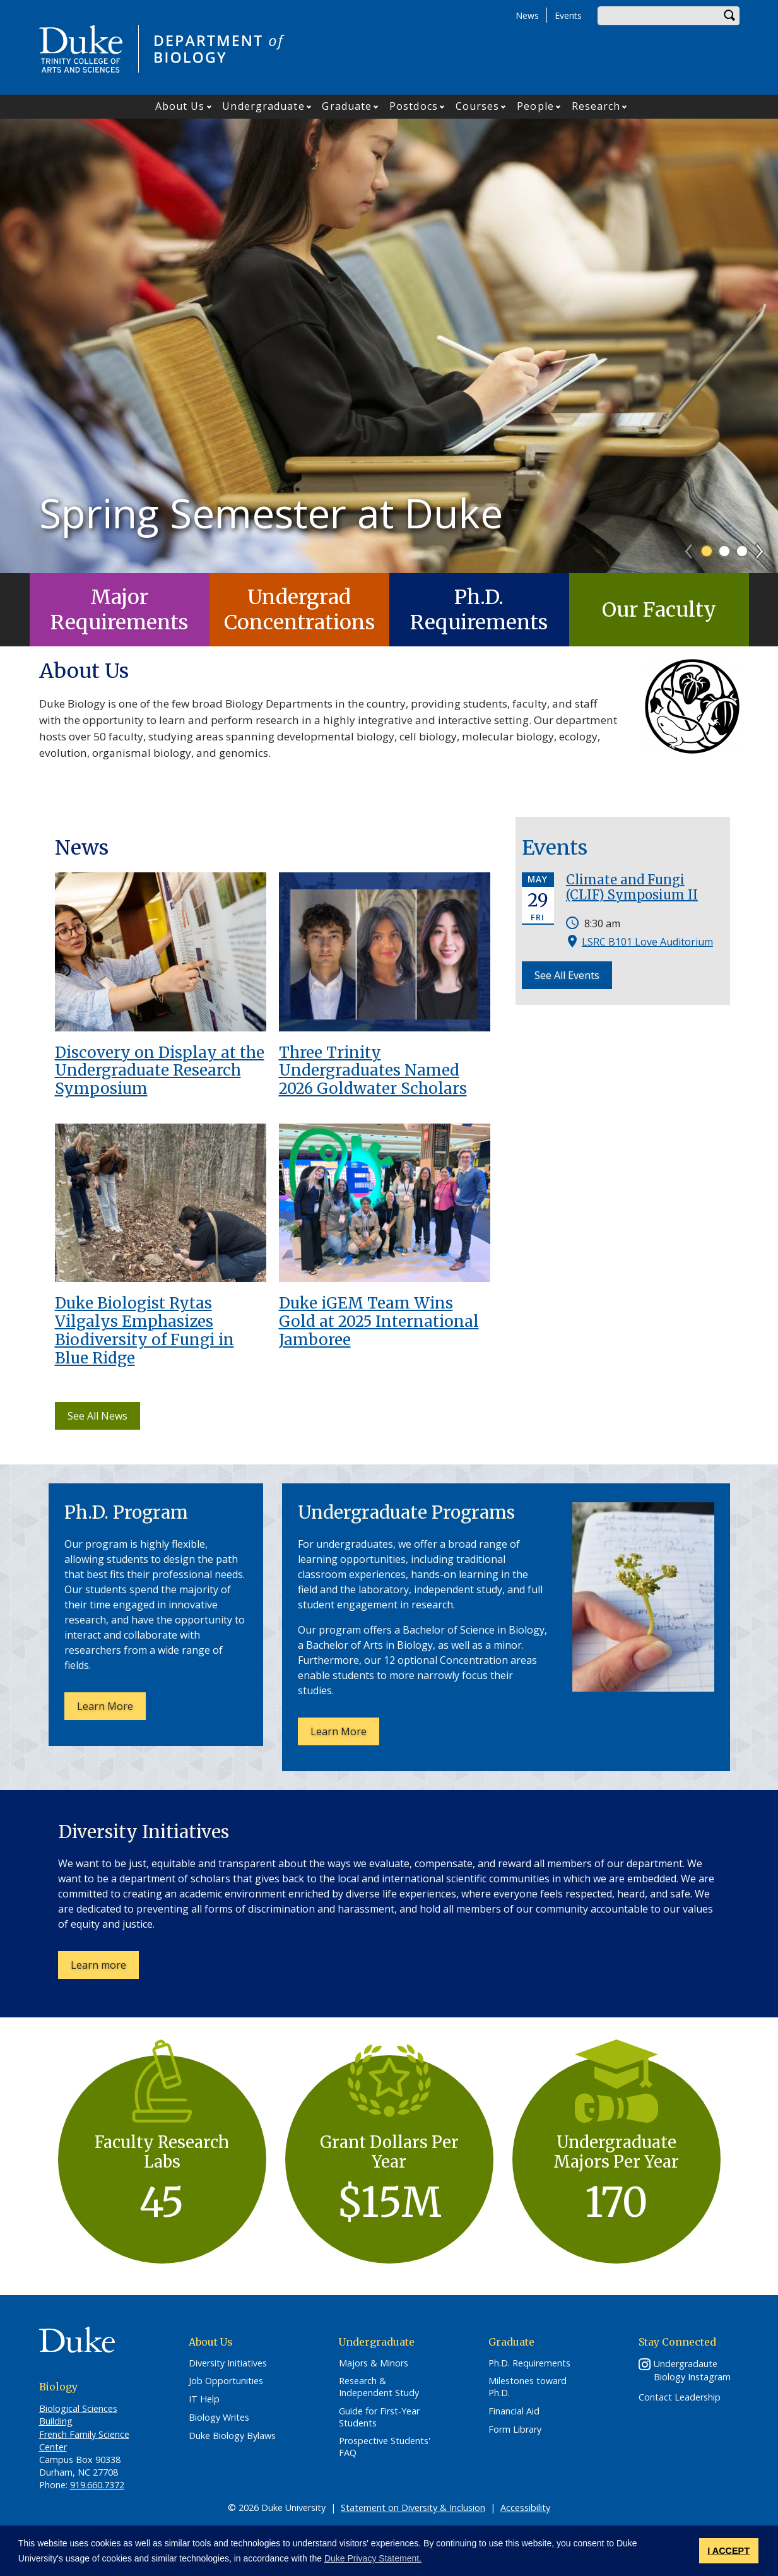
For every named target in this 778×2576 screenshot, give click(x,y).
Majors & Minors (373, 2363)
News (527, 15)
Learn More (111, 1709)
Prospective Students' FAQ (384, 2447)
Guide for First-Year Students (379, 2417)
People (535, 106)
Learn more (105, 1968)
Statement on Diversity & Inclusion (413, 2508)
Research (596, 106)
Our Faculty (659, 609)
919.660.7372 (97, 2485)
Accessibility (525, 2508)
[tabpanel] (389, 346)
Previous (694, 547)
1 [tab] (706, 551)
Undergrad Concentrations (299, 610)
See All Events (566, 975)
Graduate (347, 106)
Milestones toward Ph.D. (527, 2387)
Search (730, 15)
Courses (478, 106)
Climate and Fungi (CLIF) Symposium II (632, 887)
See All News (97, 1416)
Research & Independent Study (379, 2387)
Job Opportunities (226, 2381)
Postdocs (413, 106)
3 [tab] (742, 551)
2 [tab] (724, 551)
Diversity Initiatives (228, 2363)
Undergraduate (263, 106)
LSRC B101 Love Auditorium (647, 942)
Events (568, 15)
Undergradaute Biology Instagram (692, 2370)
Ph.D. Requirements (479, 610)
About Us (180, 106)
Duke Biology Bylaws (232, 2436)
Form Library (514, 2429)
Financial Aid (513, 2411)
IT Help (204, 2399)
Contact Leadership (680, 2397)
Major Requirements (119, 610)
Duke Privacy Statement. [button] (372, 2558)
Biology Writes (219, 2417)
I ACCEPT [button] (728, 2551)
